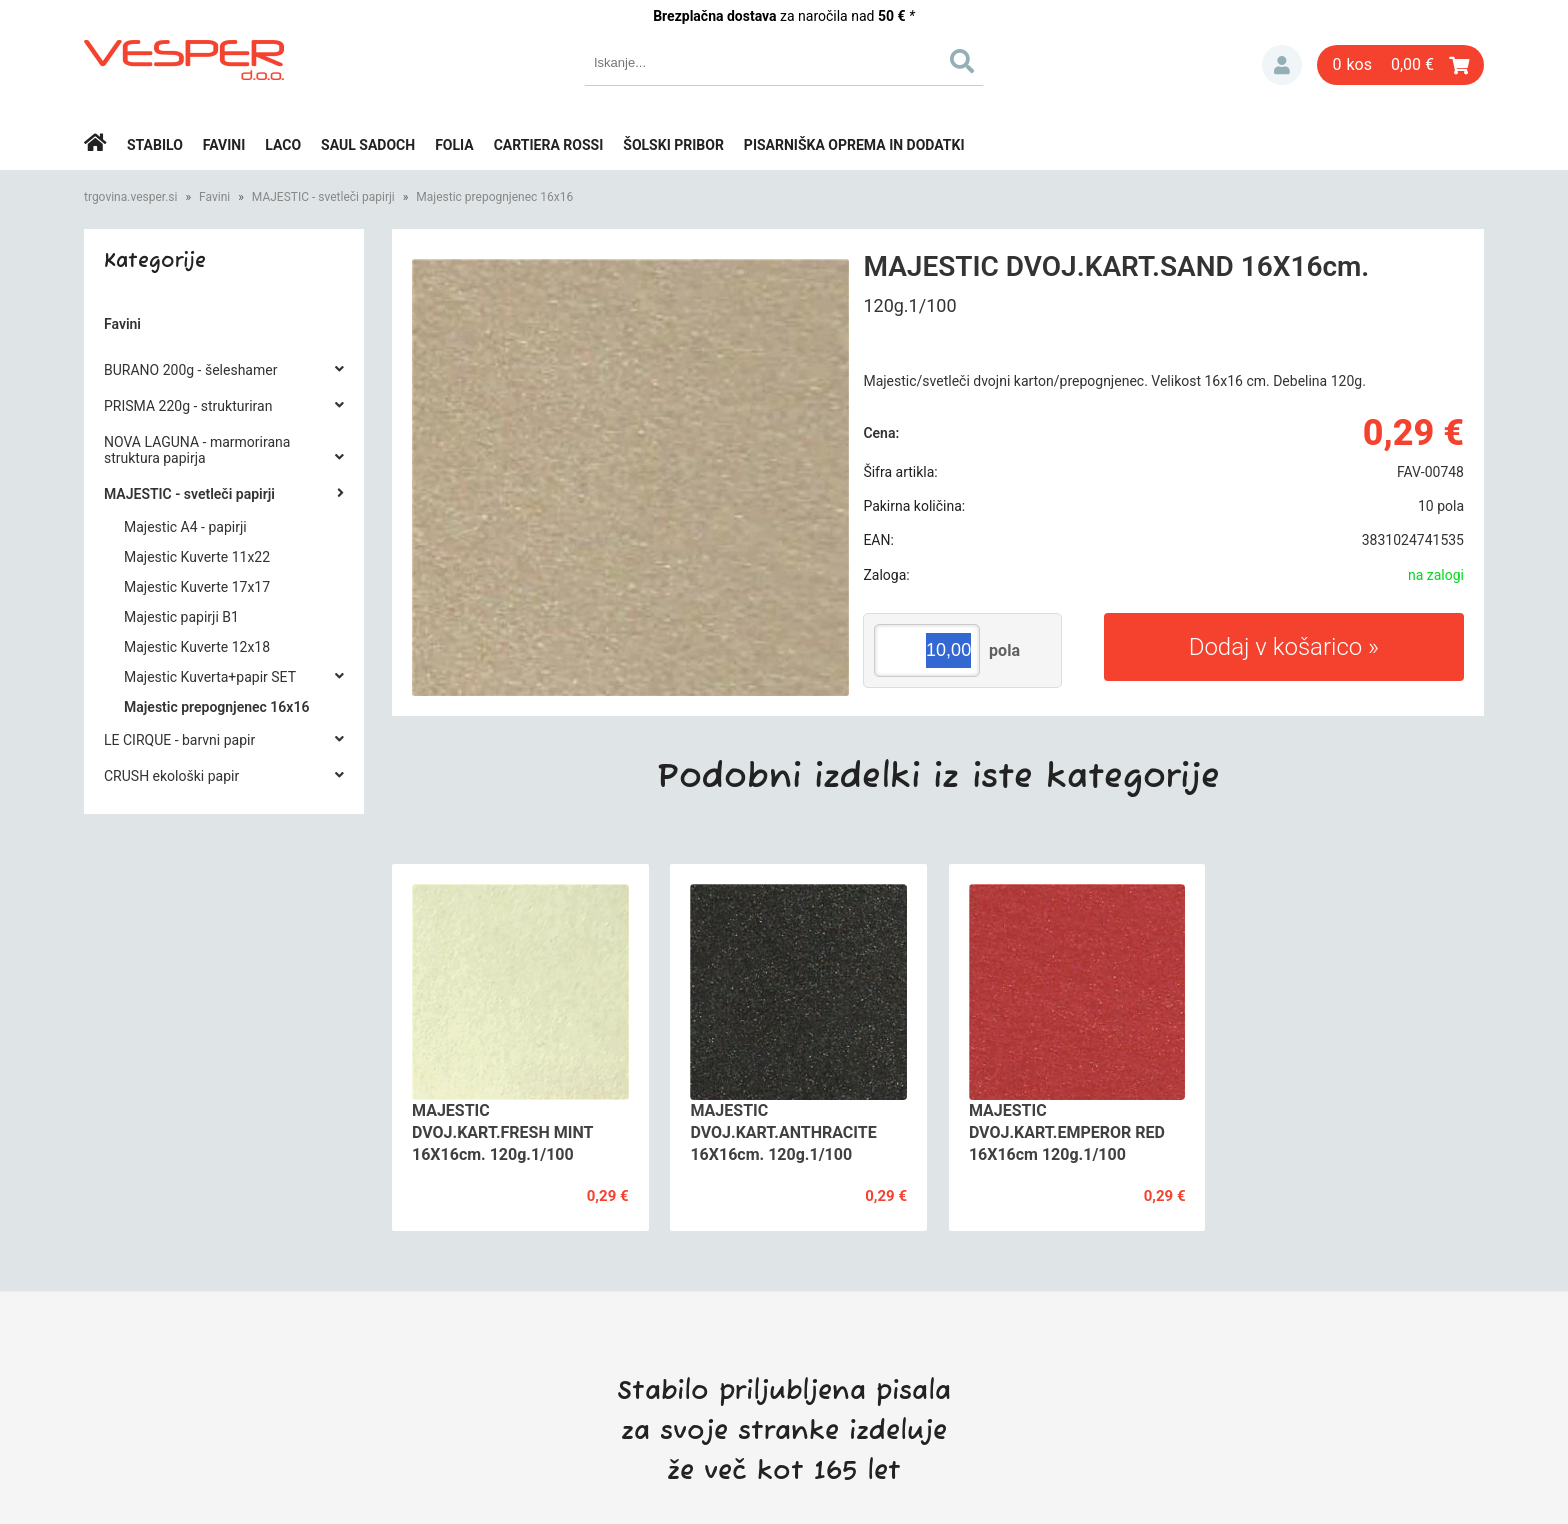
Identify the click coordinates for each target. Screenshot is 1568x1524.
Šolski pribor (673, 145)
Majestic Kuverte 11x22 (197, 557)
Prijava (1282, 65)
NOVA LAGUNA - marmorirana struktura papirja (197, 450)
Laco (283, 145)
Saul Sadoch (368, 145)
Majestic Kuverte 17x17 (197, 587)
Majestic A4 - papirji (185, 527)
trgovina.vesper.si (130, 197)
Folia (454, 145)
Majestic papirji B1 (181, 617)
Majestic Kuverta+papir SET (210, 677)
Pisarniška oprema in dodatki (854, 145)
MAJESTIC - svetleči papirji (323, 197)
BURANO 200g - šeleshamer (190, 370)
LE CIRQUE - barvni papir (179, 740)
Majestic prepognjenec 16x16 (494, 197)
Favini (224, 145)
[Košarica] (1400, 65)
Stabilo (155, 145)
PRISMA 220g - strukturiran (188, 406)
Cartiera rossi (549, 145)
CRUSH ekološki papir (171, 776)
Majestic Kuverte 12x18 (197, 647)
